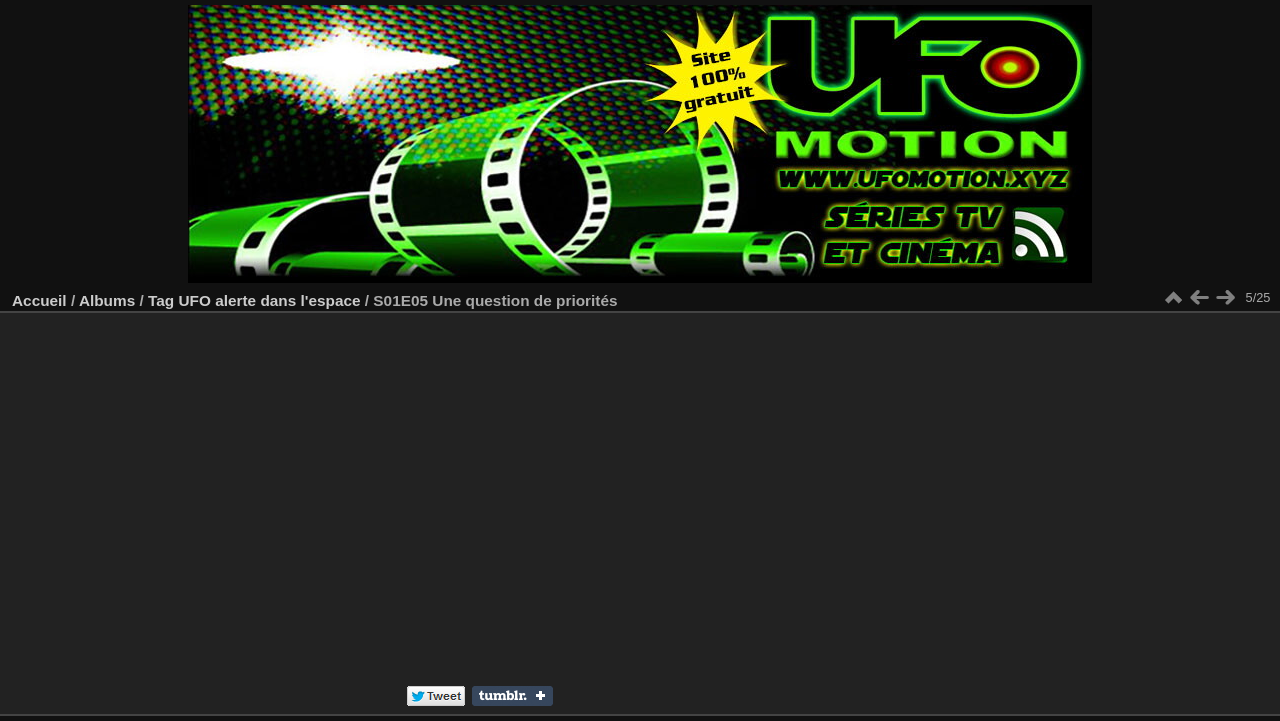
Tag (161, 300)
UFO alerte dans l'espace (269, 300)
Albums (107, 300)
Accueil (39, 300)
